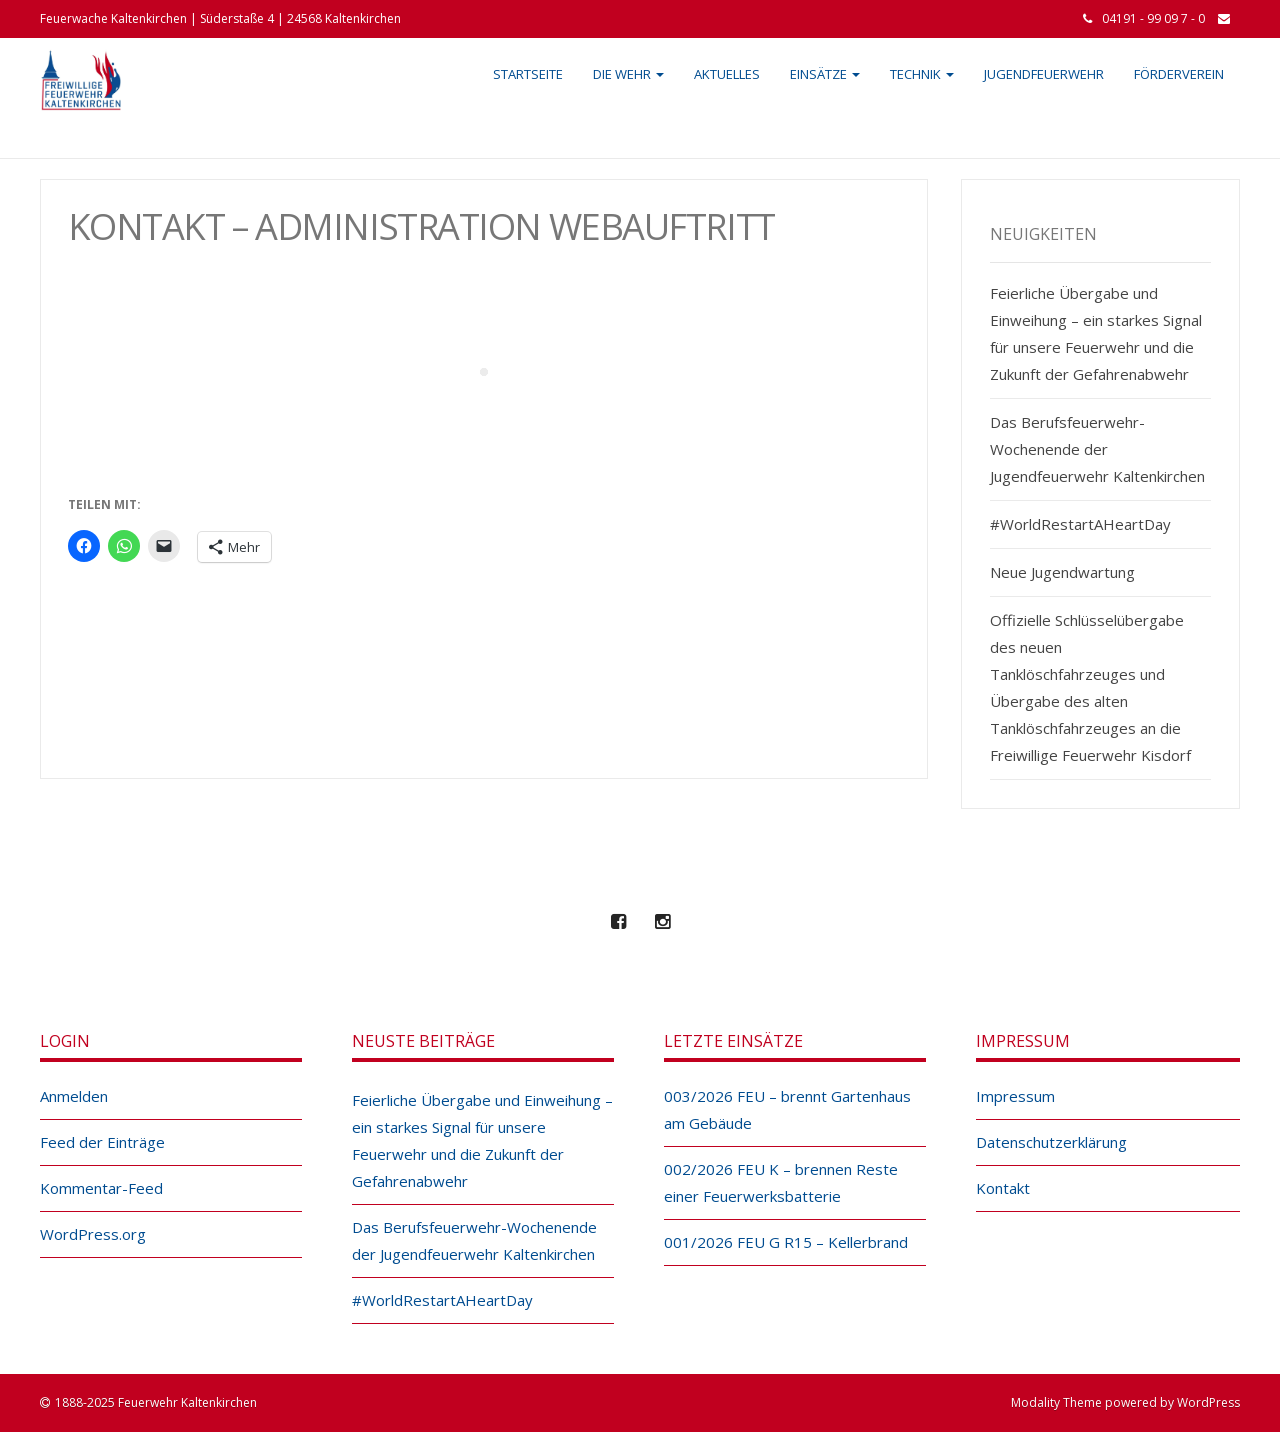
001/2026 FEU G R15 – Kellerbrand (786, 1242)
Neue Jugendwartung (1062, 572)
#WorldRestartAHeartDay (1080, 524)
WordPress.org (93, 1234)
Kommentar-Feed (101, 1188)
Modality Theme (1056, 1402)
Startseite (528, 74)
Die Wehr (628, 74)
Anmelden (74, 1096)
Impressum (1015, 1096)
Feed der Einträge (102, 1142)
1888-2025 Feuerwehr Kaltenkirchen (156, 1402)
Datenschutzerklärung (1051, 1142)
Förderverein (1179, 74)
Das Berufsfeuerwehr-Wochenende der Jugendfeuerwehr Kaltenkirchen (1097, 449)
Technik (922, 74)
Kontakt (1003, 1188)
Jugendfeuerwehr (1044, 74)
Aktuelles (727, 74)
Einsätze (825, 74)
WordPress (1208, 1402)
